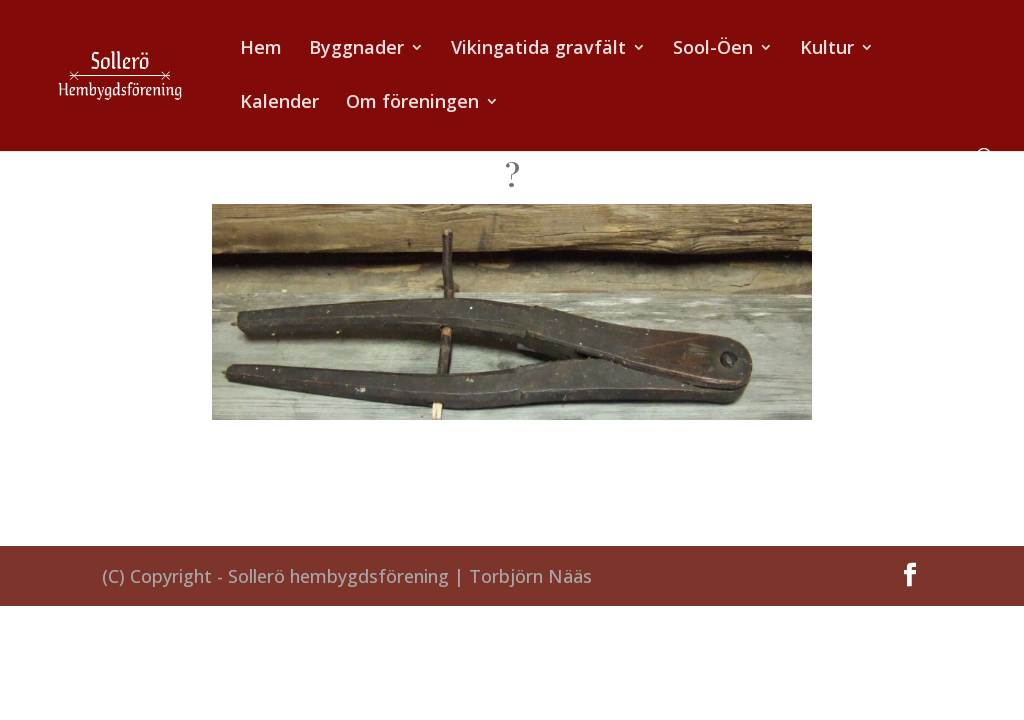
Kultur (827, 49)
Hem (261, 49)
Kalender (279, 103)
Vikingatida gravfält (538, 49)
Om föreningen (412, 103)
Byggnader (356, 49)
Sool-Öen (713, 49)
